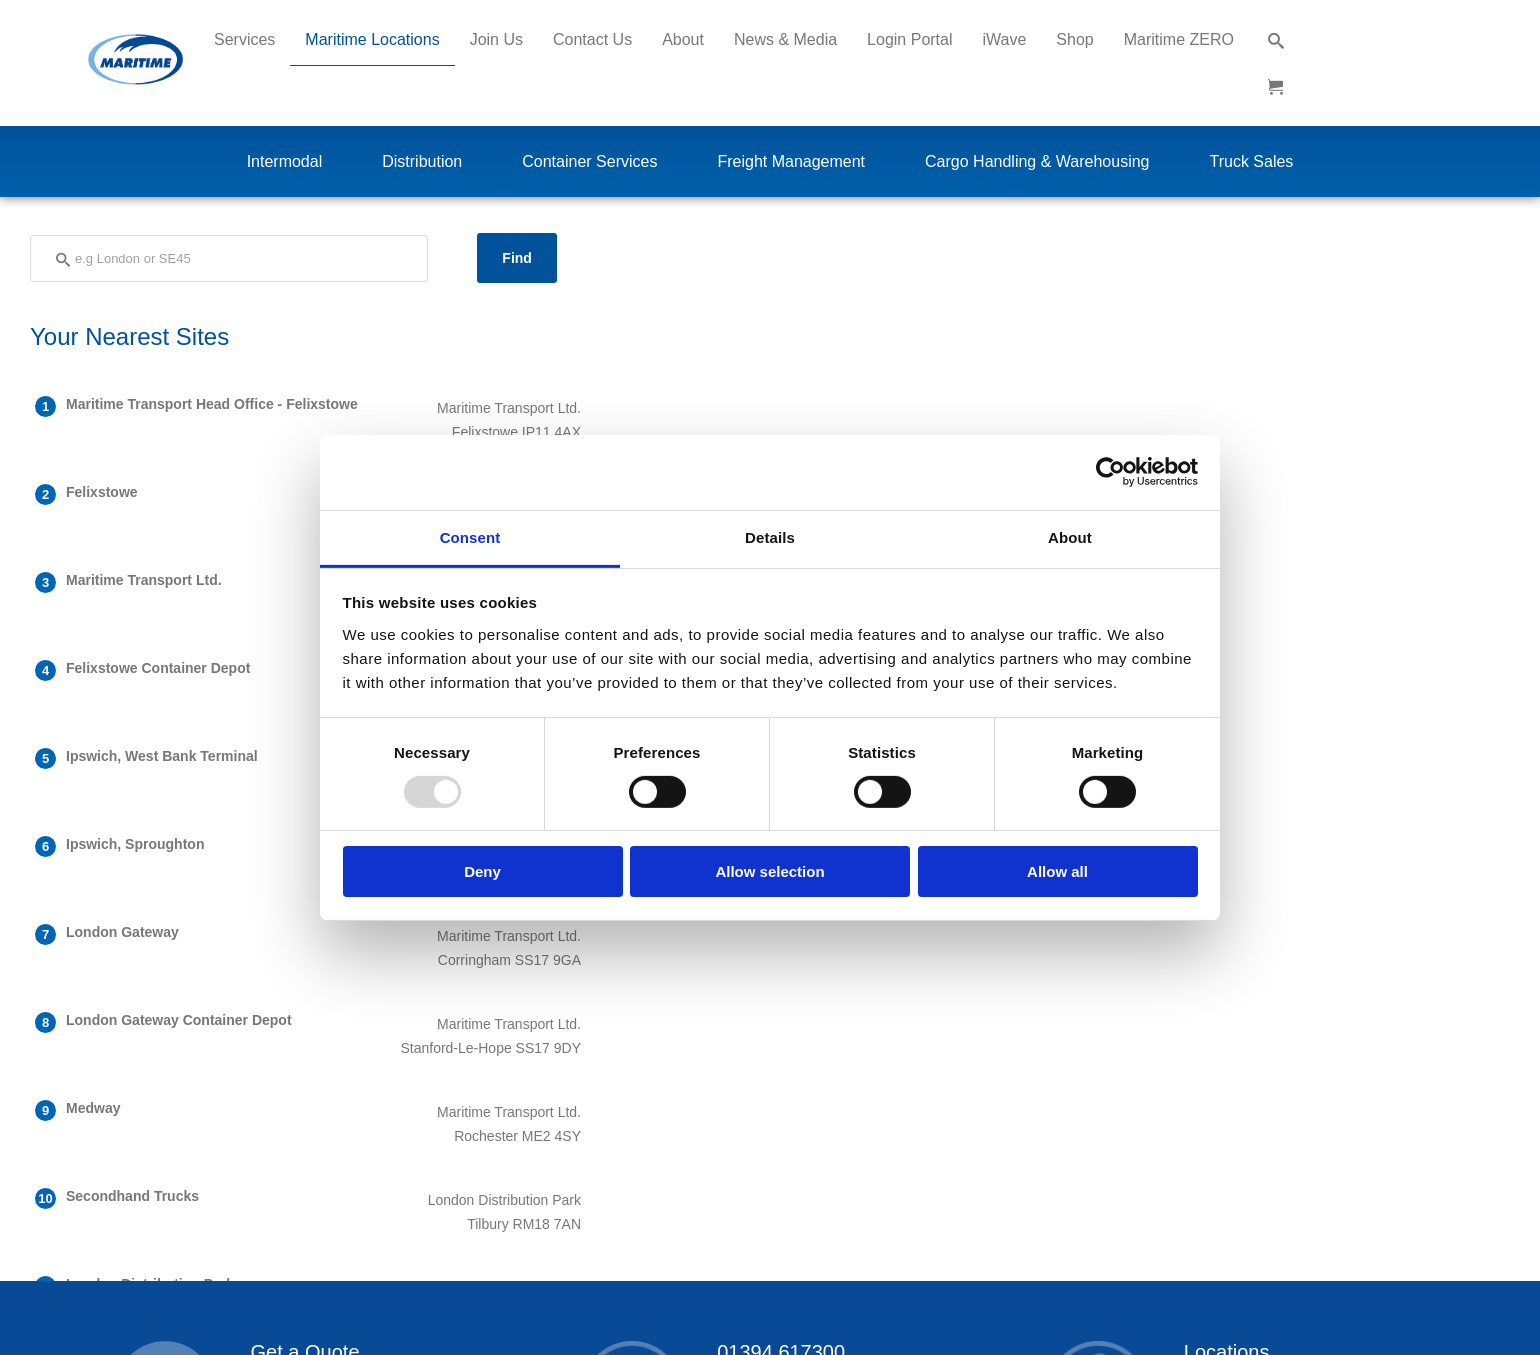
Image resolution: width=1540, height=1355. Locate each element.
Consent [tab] (470, 536)
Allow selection (769, 871)
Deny (482, 871)
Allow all (1057, 871)
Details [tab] (770, 536)
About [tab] (1070, 536)
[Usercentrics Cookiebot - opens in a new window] (1110, 472)
